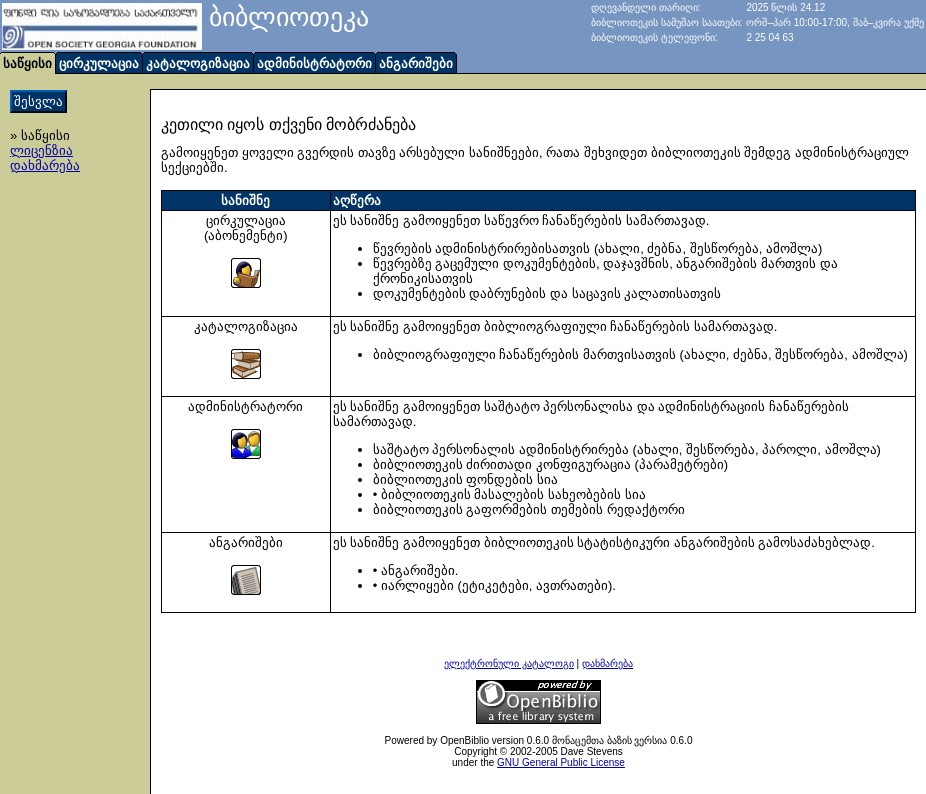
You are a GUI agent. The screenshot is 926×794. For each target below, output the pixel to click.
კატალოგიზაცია (198, 63)
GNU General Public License (561, 762)
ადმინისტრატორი (314, 63)
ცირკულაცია (99, 63)
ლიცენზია (41, 150)
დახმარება (45, 165)
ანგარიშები (416, 63)
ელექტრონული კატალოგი (509, 663)
